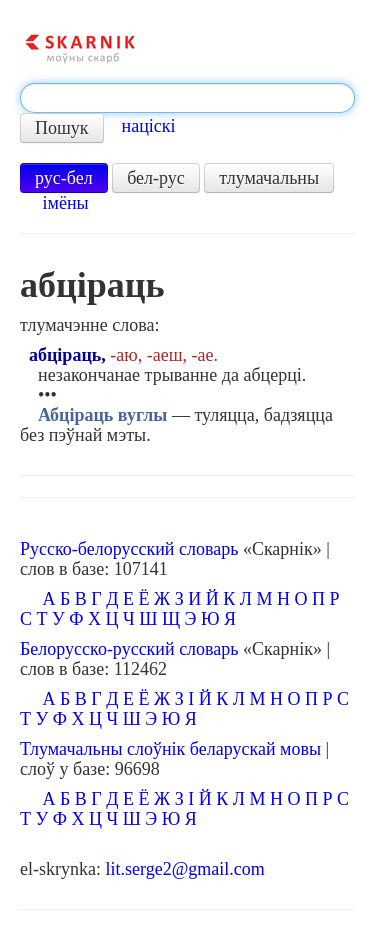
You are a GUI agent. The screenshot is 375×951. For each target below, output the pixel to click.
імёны (66, 203)
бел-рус (156, 178)
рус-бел (64, 178)
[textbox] (187, 98)
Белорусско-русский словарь (129, 649)
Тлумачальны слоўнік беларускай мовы (170, 749)
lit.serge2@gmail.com (184, 869)
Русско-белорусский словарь (129, 549)
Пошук (62, 128)
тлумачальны (269, 178)
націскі (149, 126)
